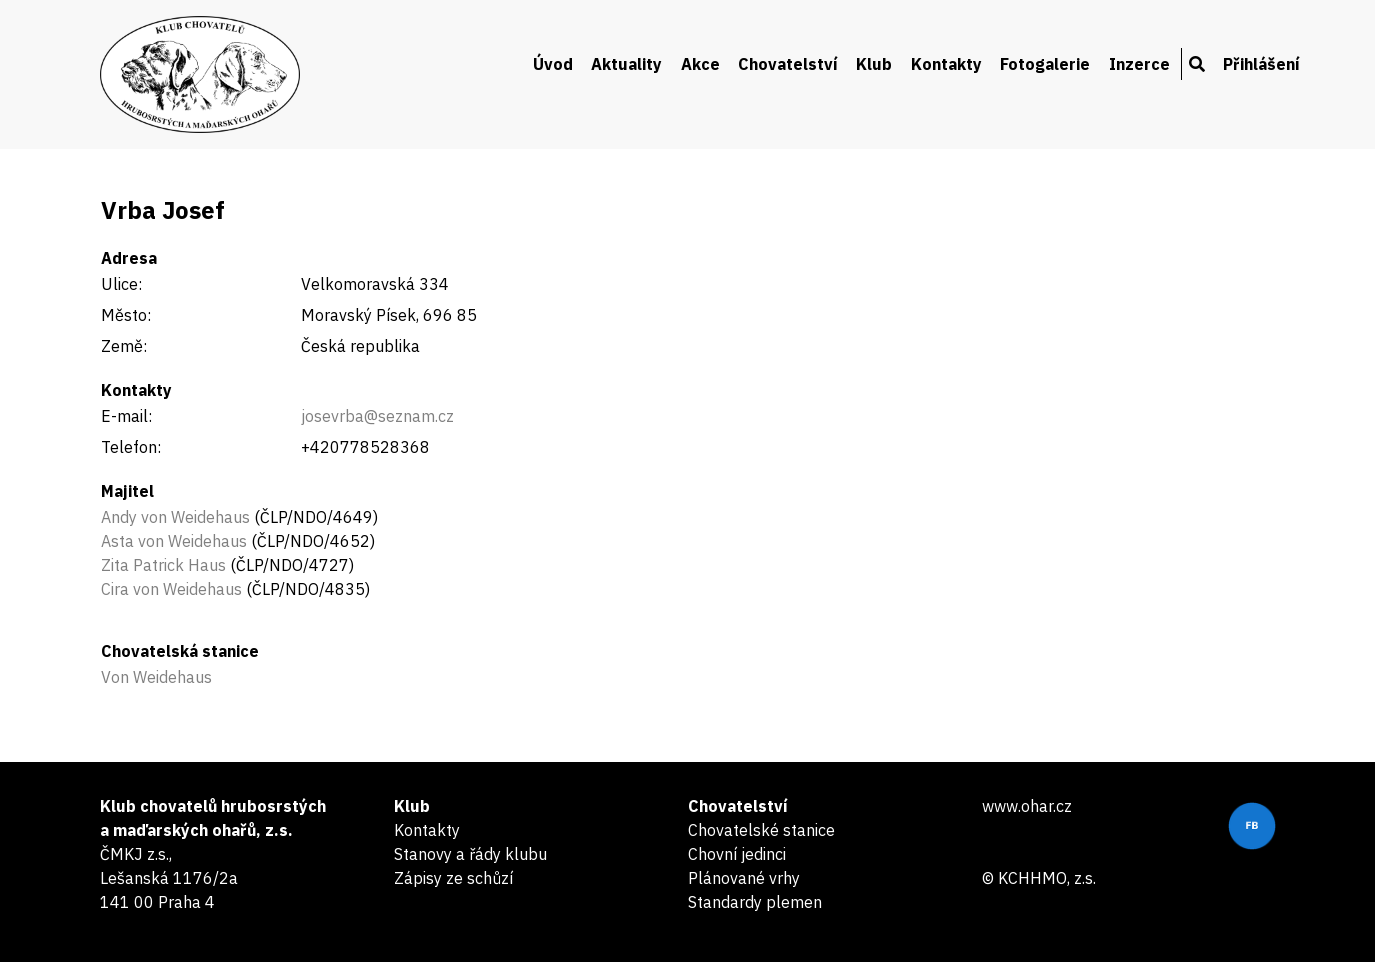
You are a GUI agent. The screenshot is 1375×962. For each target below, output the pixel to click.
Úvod (553, 64)
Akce (700, 64)
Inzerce (1139, 64)
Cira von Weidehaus (171, 589)
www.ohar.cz (1027, 806)
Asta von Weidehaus (174, 541)
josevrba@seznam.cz (377, 416)
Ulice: (121, 284)
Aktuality (626, 64)
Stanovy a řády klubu (470, 854)
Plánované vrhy (744, 878)
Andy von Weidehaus (175, 517)
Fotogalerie (1045, 64)
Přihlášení (1261, 64)
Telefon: (131, 447)
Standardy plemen (755, 902)
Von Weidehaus (156, 677)
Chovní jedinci (737, 854)
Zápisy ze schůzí (453, 878)
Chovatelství (788, 64)
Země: (124, 346)
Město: (126, 315)
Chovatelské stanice (761, 830)
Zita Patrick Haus (163, 565)
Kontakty (946, 64)
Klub (874, 64)
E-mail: (126, 416)
